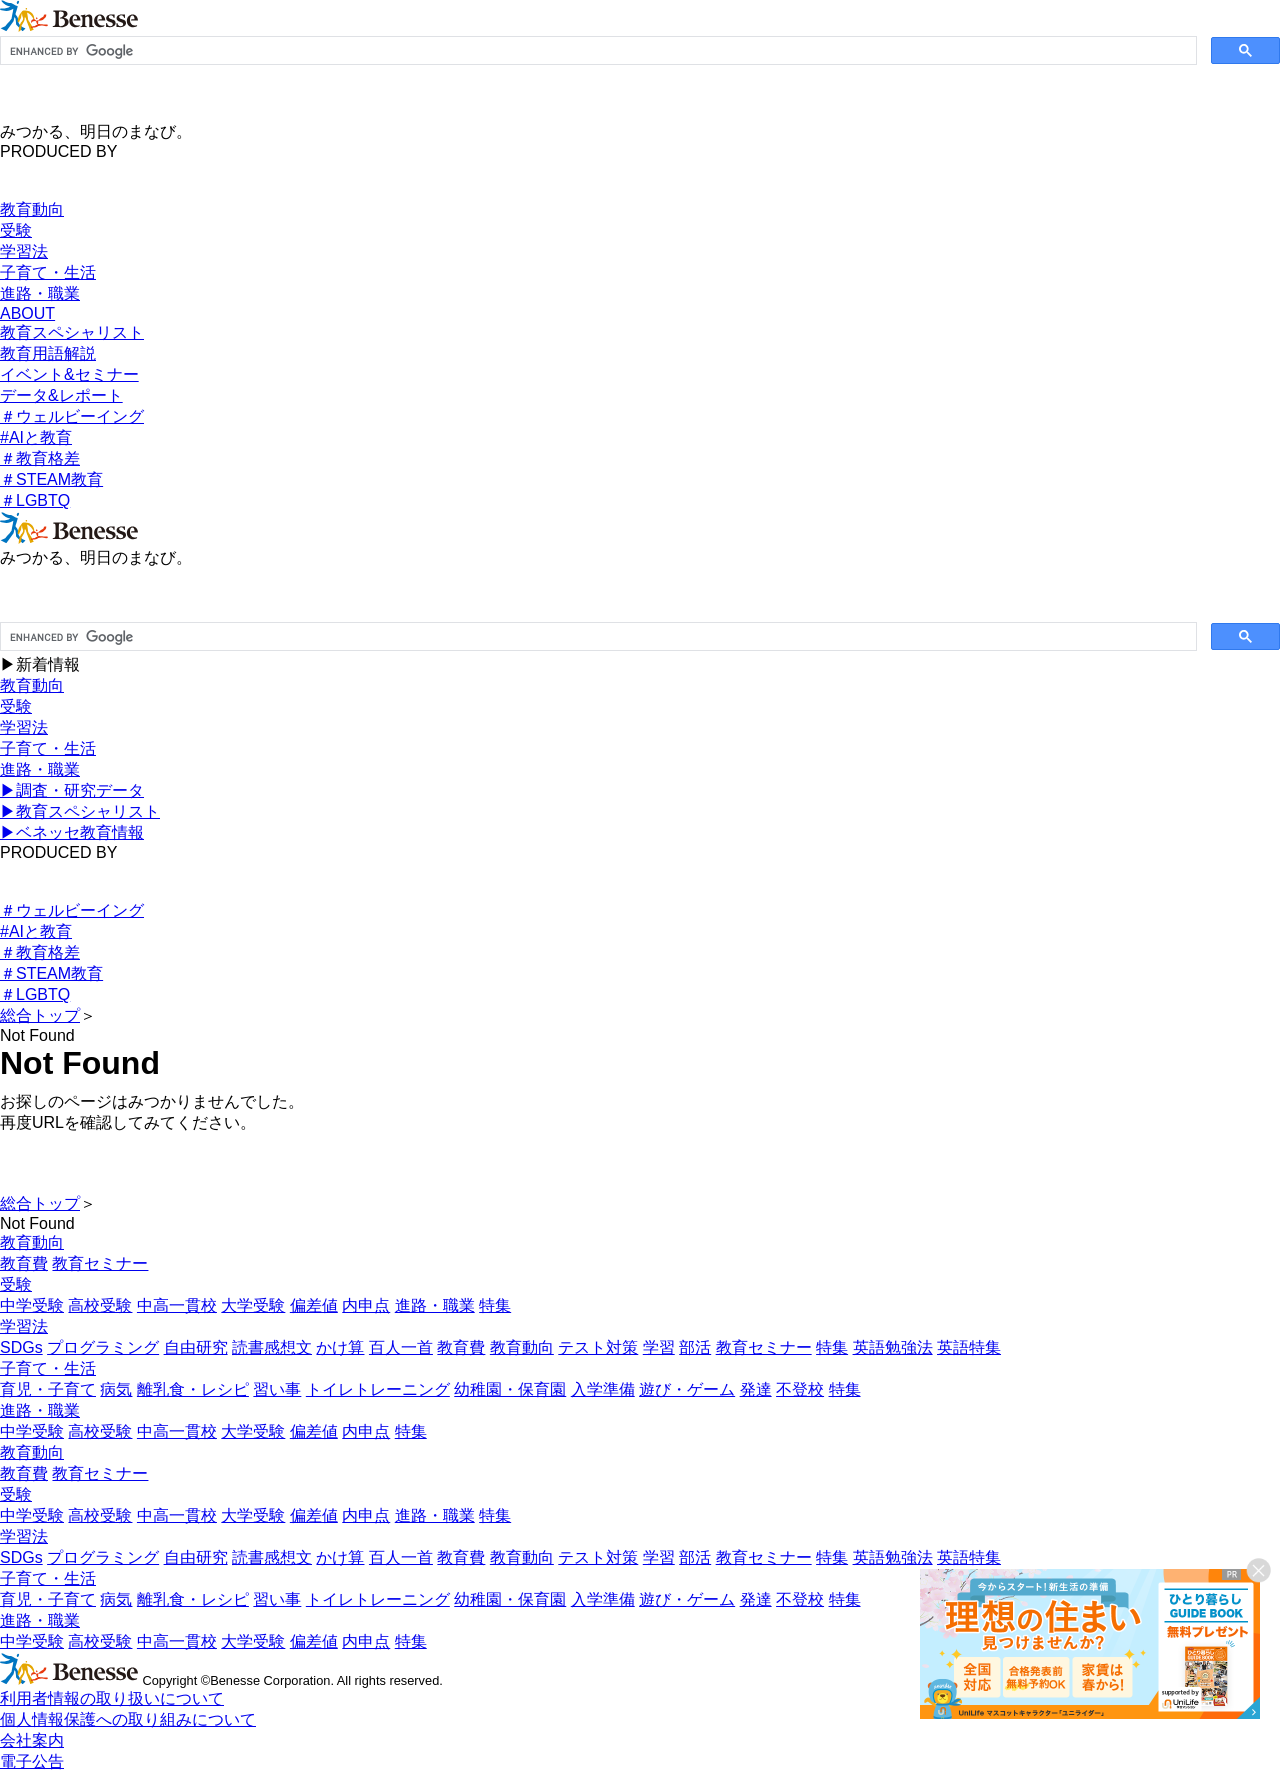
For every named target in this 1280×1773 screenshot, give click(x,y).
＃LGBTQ (35, 500)
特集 (495, 1305)
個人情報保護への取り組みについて (128, 1719)
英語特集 (969, 1347)
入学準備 (603, 1389)
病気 (116, 1389)
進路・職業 (40, 293)
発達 (756, 1389)
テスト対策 (598, 1347)
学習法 (24, 251)
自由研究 (196, 1347)
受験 (16, 230)
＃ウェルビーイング (72, 416)
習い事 (277, 1389)
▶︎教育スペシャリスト (80, 811)
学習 (659, 1347)
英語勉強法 (893, 1347)
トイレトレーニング (378, 1389)
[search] (596, 51)
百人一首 (401, 1347)
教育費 (24, 1263)
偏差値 (314, 1305)
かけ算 (340, 1347)
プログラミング (103, 1347)
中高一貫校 (177, 1305)
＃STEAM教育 (51, 479)
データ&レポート (61, 395)
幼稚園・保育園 (510, 1389)
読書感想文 (272, 1347)
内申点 (366, 1305)
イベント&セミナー (69, 374)
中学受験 (32, 1305)
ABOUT (27, 313)
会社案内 (32, 1740)
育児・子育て (48, 1389)
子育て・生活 (48, 272)
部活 (695, 1347)
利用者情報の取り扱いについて (112, 1698)
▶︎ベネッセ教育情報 (72, 832)
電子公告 (32, 1761)
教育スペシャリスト (72, 332)
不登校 (800, 1389)
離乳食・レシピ (193, 1389)
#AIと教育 (36, 437)
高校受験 (100, 1305)
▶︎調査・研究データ (72, 790)
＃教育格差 (40, 458)
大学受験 (253, 1305)
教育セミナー (100, 1263)
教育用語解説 (48, 353)
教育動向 (32, 209)
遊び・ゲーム (687, 1389)
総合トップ (40, 1015)
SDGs (21, 1347)
